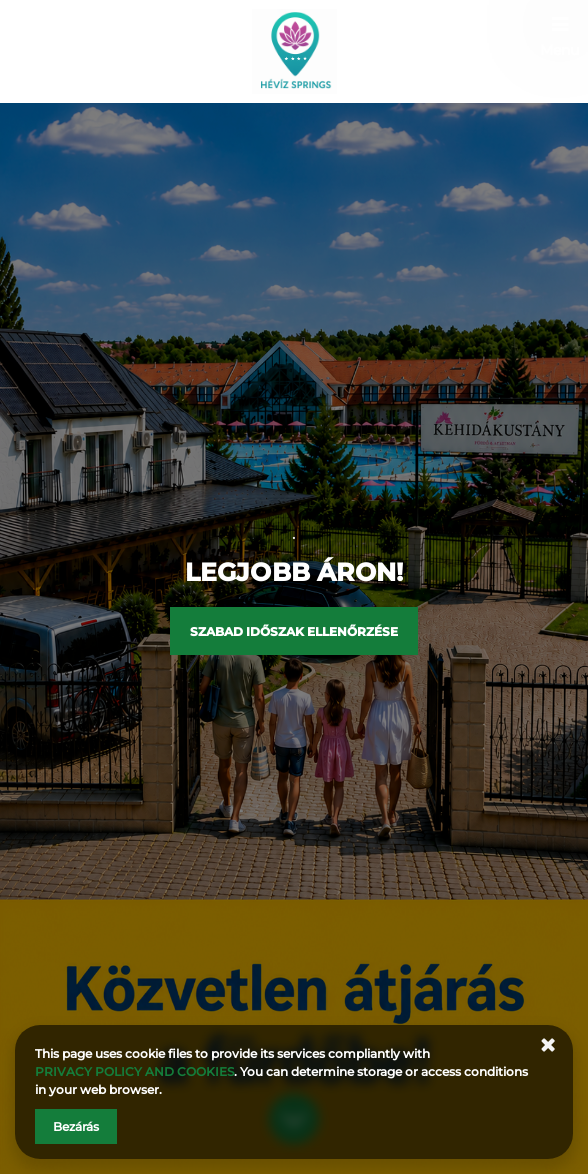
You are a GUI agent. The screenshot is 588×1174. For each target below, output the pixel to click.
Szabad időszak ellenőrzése (294, 631)
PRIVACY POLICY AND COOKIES (134, 1071)
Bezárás (76, 1126)
